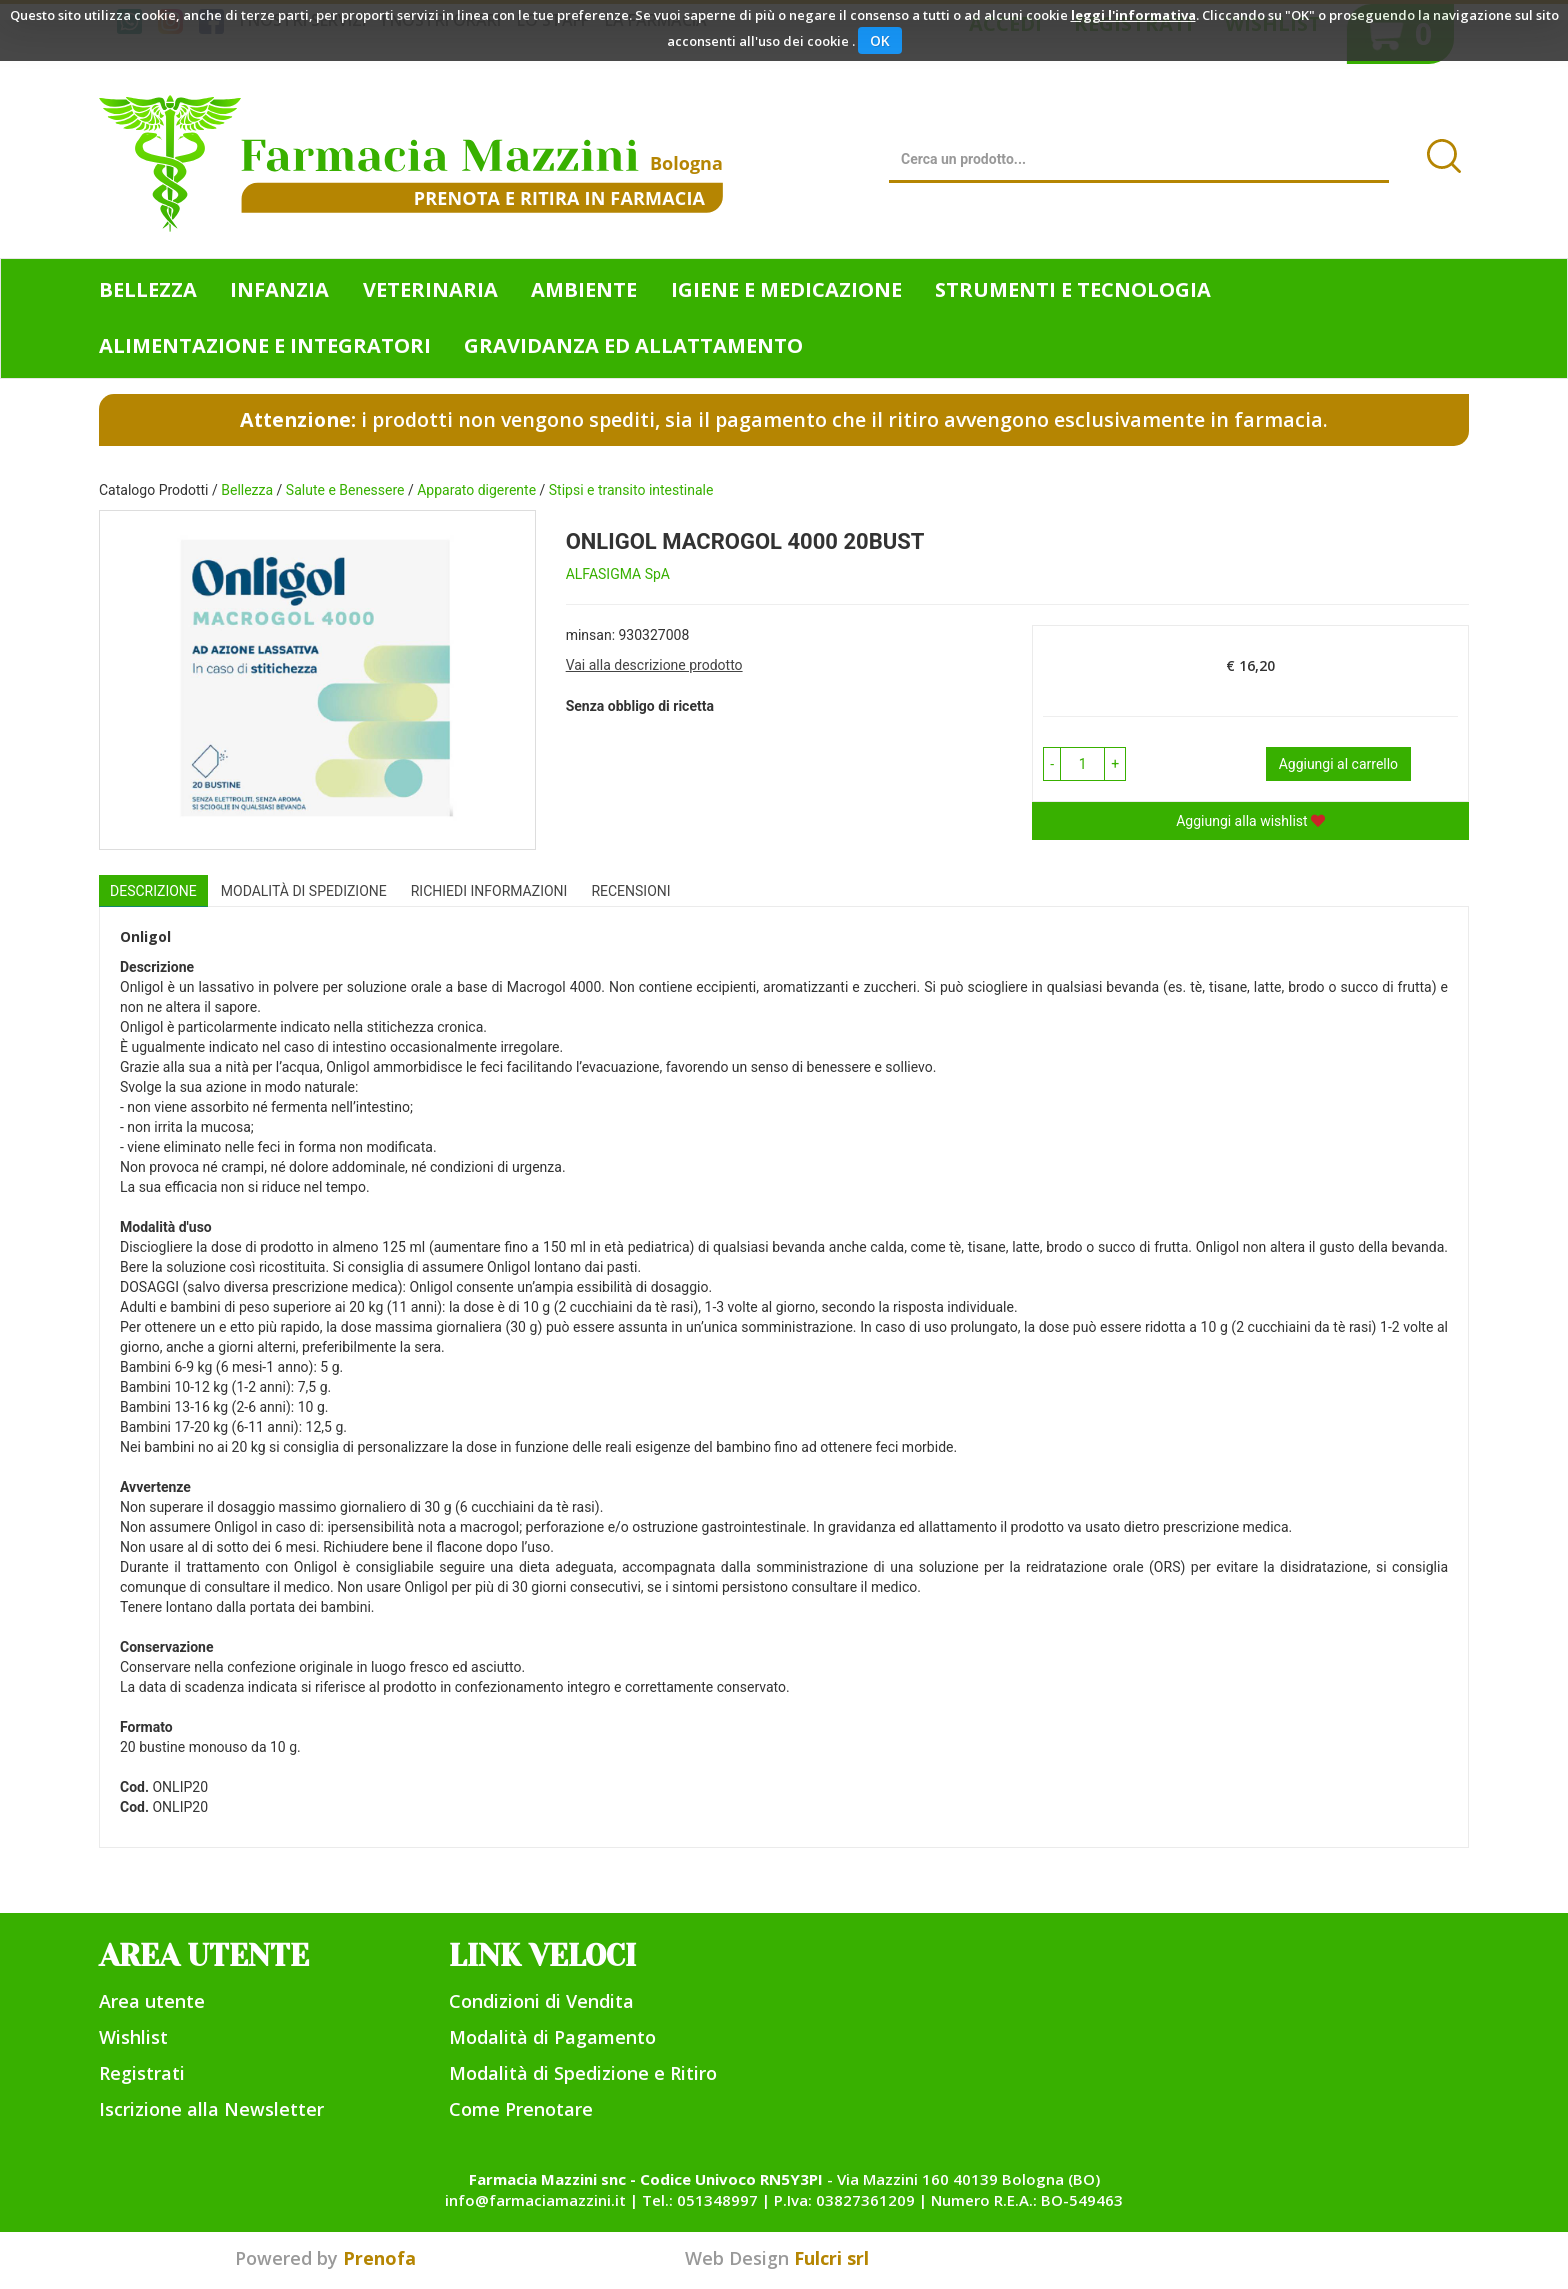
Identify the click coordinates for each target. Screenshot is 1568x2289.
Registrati (142, 2073)
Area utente (152, 2001)
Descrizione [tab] (153, 891)
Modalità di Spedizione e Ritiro (583, 2073)
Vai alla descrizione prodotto (654, 665)
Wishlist (133, 2037)
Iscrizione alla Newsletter (211, 2109)
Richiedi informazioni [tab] (489, 891)
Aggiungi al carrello (1338, 764)
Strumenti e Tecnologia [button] (1073, 289)
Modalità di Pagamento (552, 2037)
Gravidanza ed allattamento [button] (633, 345)
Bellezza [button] (148, 289)
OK (880, 40)
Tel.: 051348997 (700, 2200)
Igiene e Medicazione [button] (786, 289)
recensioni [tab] (630, 891)
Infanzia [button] (279, 289)
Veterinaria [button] (430, 289)
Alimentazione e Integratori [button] (265, 345)
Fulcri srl (831, 2258)
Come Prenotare (521, 2109)
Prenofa (379, 2258)
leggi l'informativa (1133, 15)
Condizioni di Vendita (541, 2001)
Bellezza (247, 490)
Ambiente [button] (584, 289)
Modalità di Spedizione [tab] (304, 891)
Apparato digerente (476, 490)
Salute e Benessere (345, 490)
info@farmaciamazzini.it (535, 2200)
